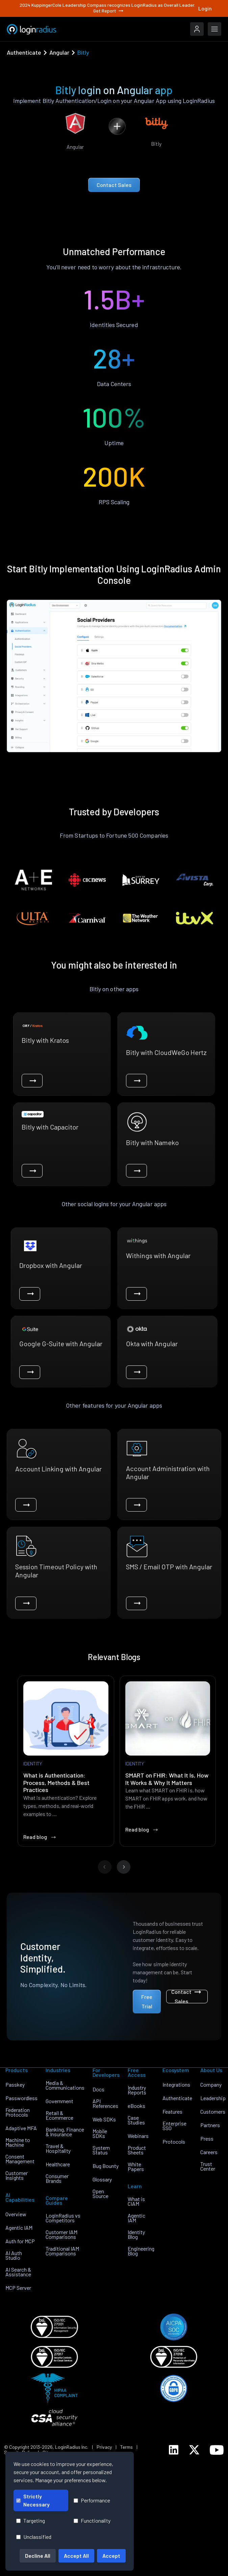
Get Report (108, 10)
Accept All (76, 2555)
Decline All (37, 2555)
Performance (92, 2500)
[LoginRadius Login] (197, 29)
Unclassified (33, 2536)
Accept (111, 2555)
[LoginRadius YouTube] (216, 2450)
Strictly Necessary (33, 2500)
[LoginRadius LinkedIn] (173, 2449)
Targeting (30, 2520)
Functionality (92, 2520)
